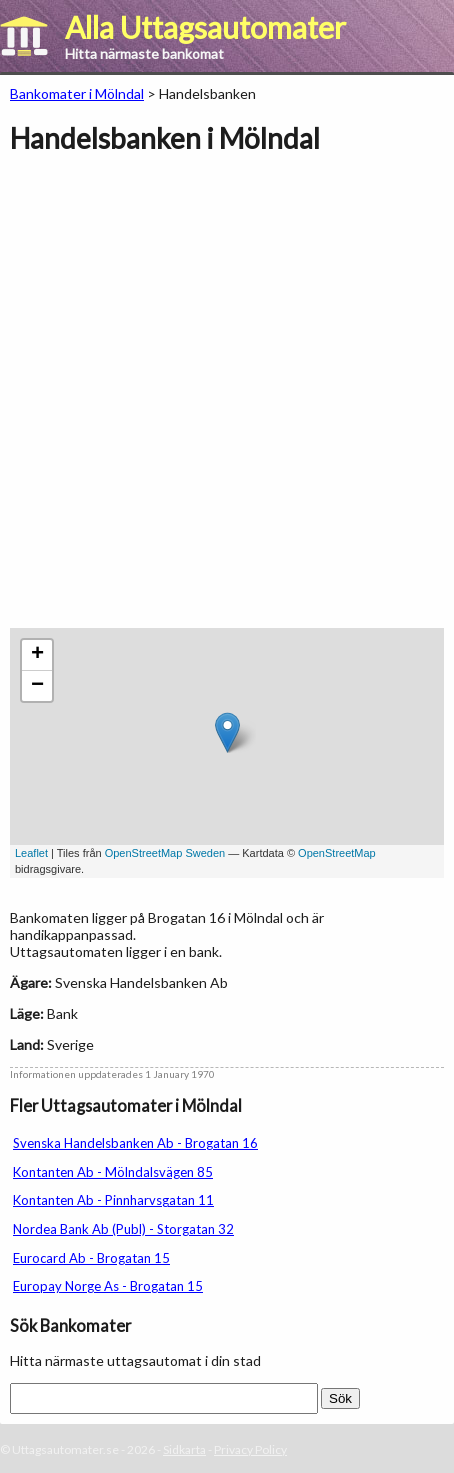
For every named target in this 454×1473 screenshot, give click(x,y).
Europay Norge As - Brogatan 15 (108, 1286)
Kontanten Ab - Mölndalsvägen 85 (113, 1172)
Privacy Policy (250, 1449)
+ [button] (37, 655)
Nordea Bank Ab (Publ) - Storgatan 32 (123, 1229)
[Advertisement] (227, 401)
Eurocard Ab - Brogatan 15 (91, 1258)
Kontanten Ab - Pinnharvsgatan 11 (113, 1200)
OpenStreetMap (337, 853)
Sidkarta (184, 1449)
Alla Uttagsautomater (205, 27)
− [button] (37, 686)
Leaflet (31, 853)
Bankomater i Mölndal (77, 93)
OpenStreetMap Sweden (165, 853)
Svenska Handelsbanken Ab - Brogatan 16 (135, 1143)
